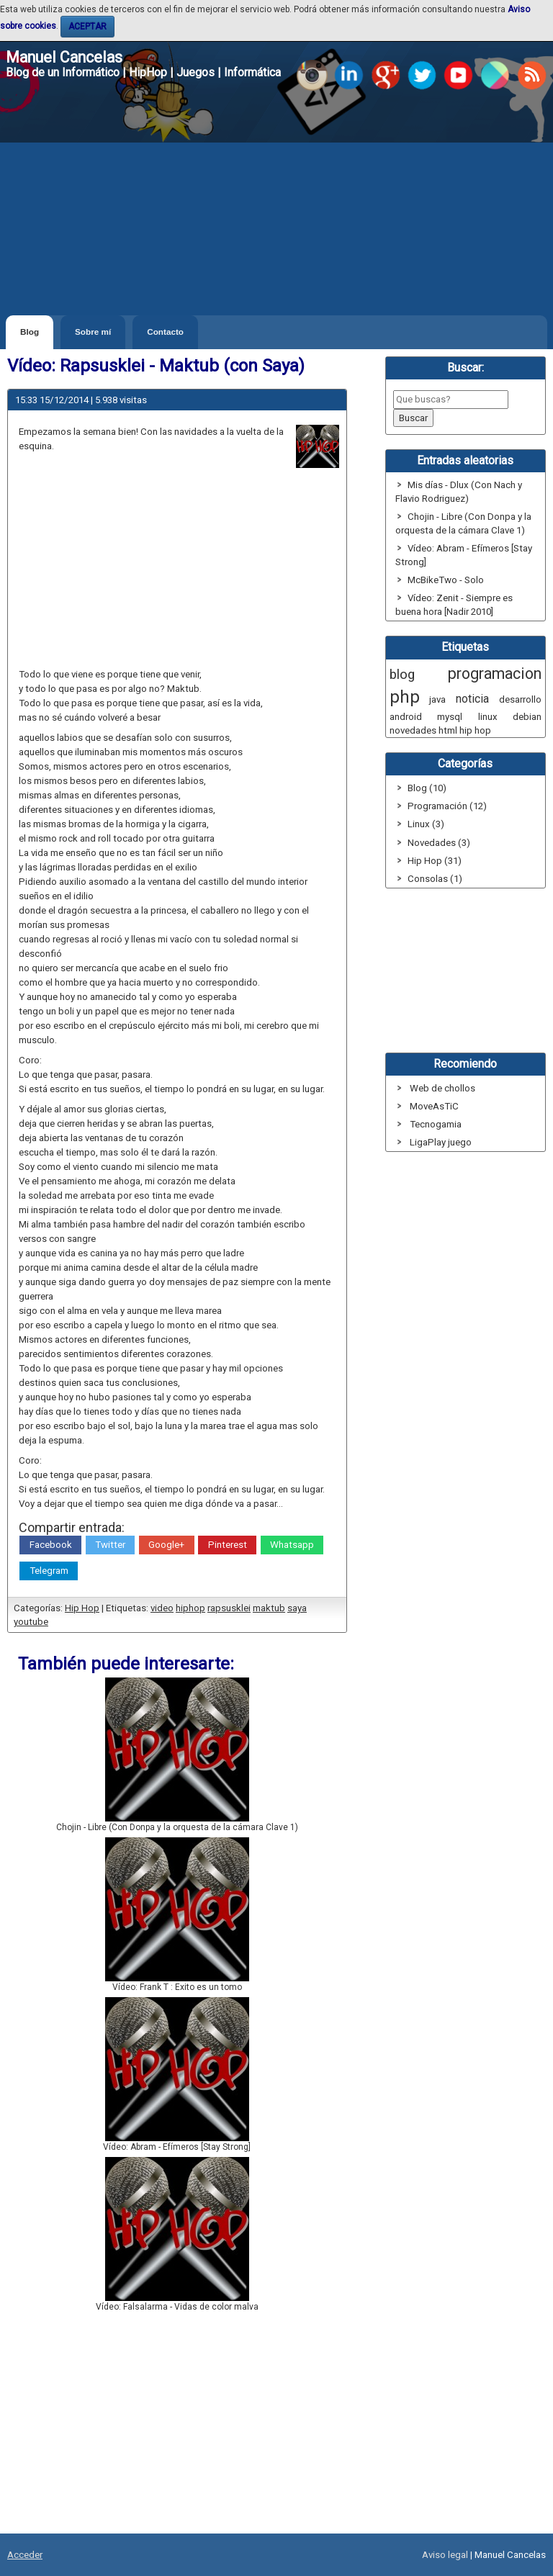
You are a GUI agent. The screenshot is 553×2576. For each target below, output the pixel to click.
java (437, 699)
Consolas (428, 878)
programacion (494, 674)
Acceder (24, 2554)
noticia (472, 699)
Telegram (49, 1570)
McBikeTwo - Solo (446, 580)
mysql (449, 716)
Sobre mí (93, 331)
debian (527, 716)
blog (402, 675)
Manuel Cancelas (64, 57)
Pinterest (227, 1544)
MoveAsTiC (434, 1106)
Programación (437, 806)
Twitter (110, 1544)
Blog (29, 331)
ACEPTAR (87, 27)
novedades (413, 730)
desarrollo (520, 699)
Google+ (166, 1544)
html (448, 730)
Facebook (51, 1544)
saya (297, 1608)
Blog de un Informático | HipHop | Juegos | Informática (143, 72)
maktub (269, 1608)
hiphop (190, 1608)
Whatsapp (292, 1544)
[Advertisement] (276, 207)
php (405, 697)
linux (488, 716)
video (162, 1608)
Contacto (165, 331)
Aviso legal (445, 2554)
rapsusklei (229, 1608)
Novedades (432, 842)
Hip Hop (82, 1608)
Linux (419, 824)
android (406, 716)
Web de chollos (442, 1088)
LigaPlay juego (441, 1142)
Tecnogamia (436, 1124)
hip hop (475, 730)
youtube (31, 1621)
